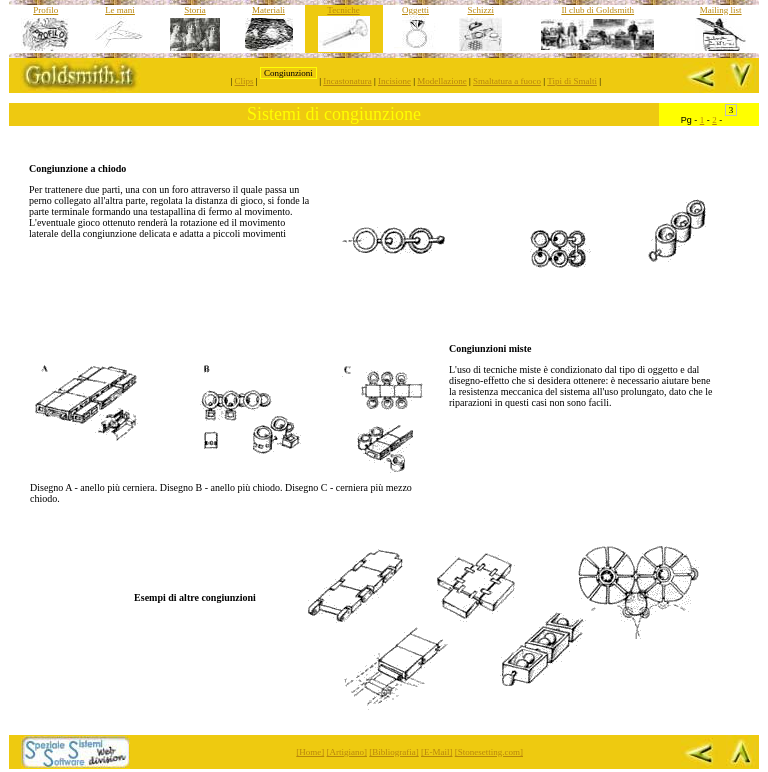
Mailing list (721, 10)
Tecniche (343, 10)
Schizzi (481, 10)
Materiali (268, 10)
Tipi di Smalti (572, 81)
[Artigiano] (347, 752)
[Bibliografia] (393, 752)
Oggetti (415, 10)
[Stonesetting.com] (489, 752)
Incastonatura (347, 81)
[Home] (310, 752)
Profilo (45, 10)
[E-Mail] (437, 752)
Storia (195, 10)
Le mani (120, 10)
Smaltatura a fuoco (507, 81)
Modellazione (441, 81)
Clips (244, 81)
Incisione (394, 81)
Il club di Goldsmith (597, 10)
